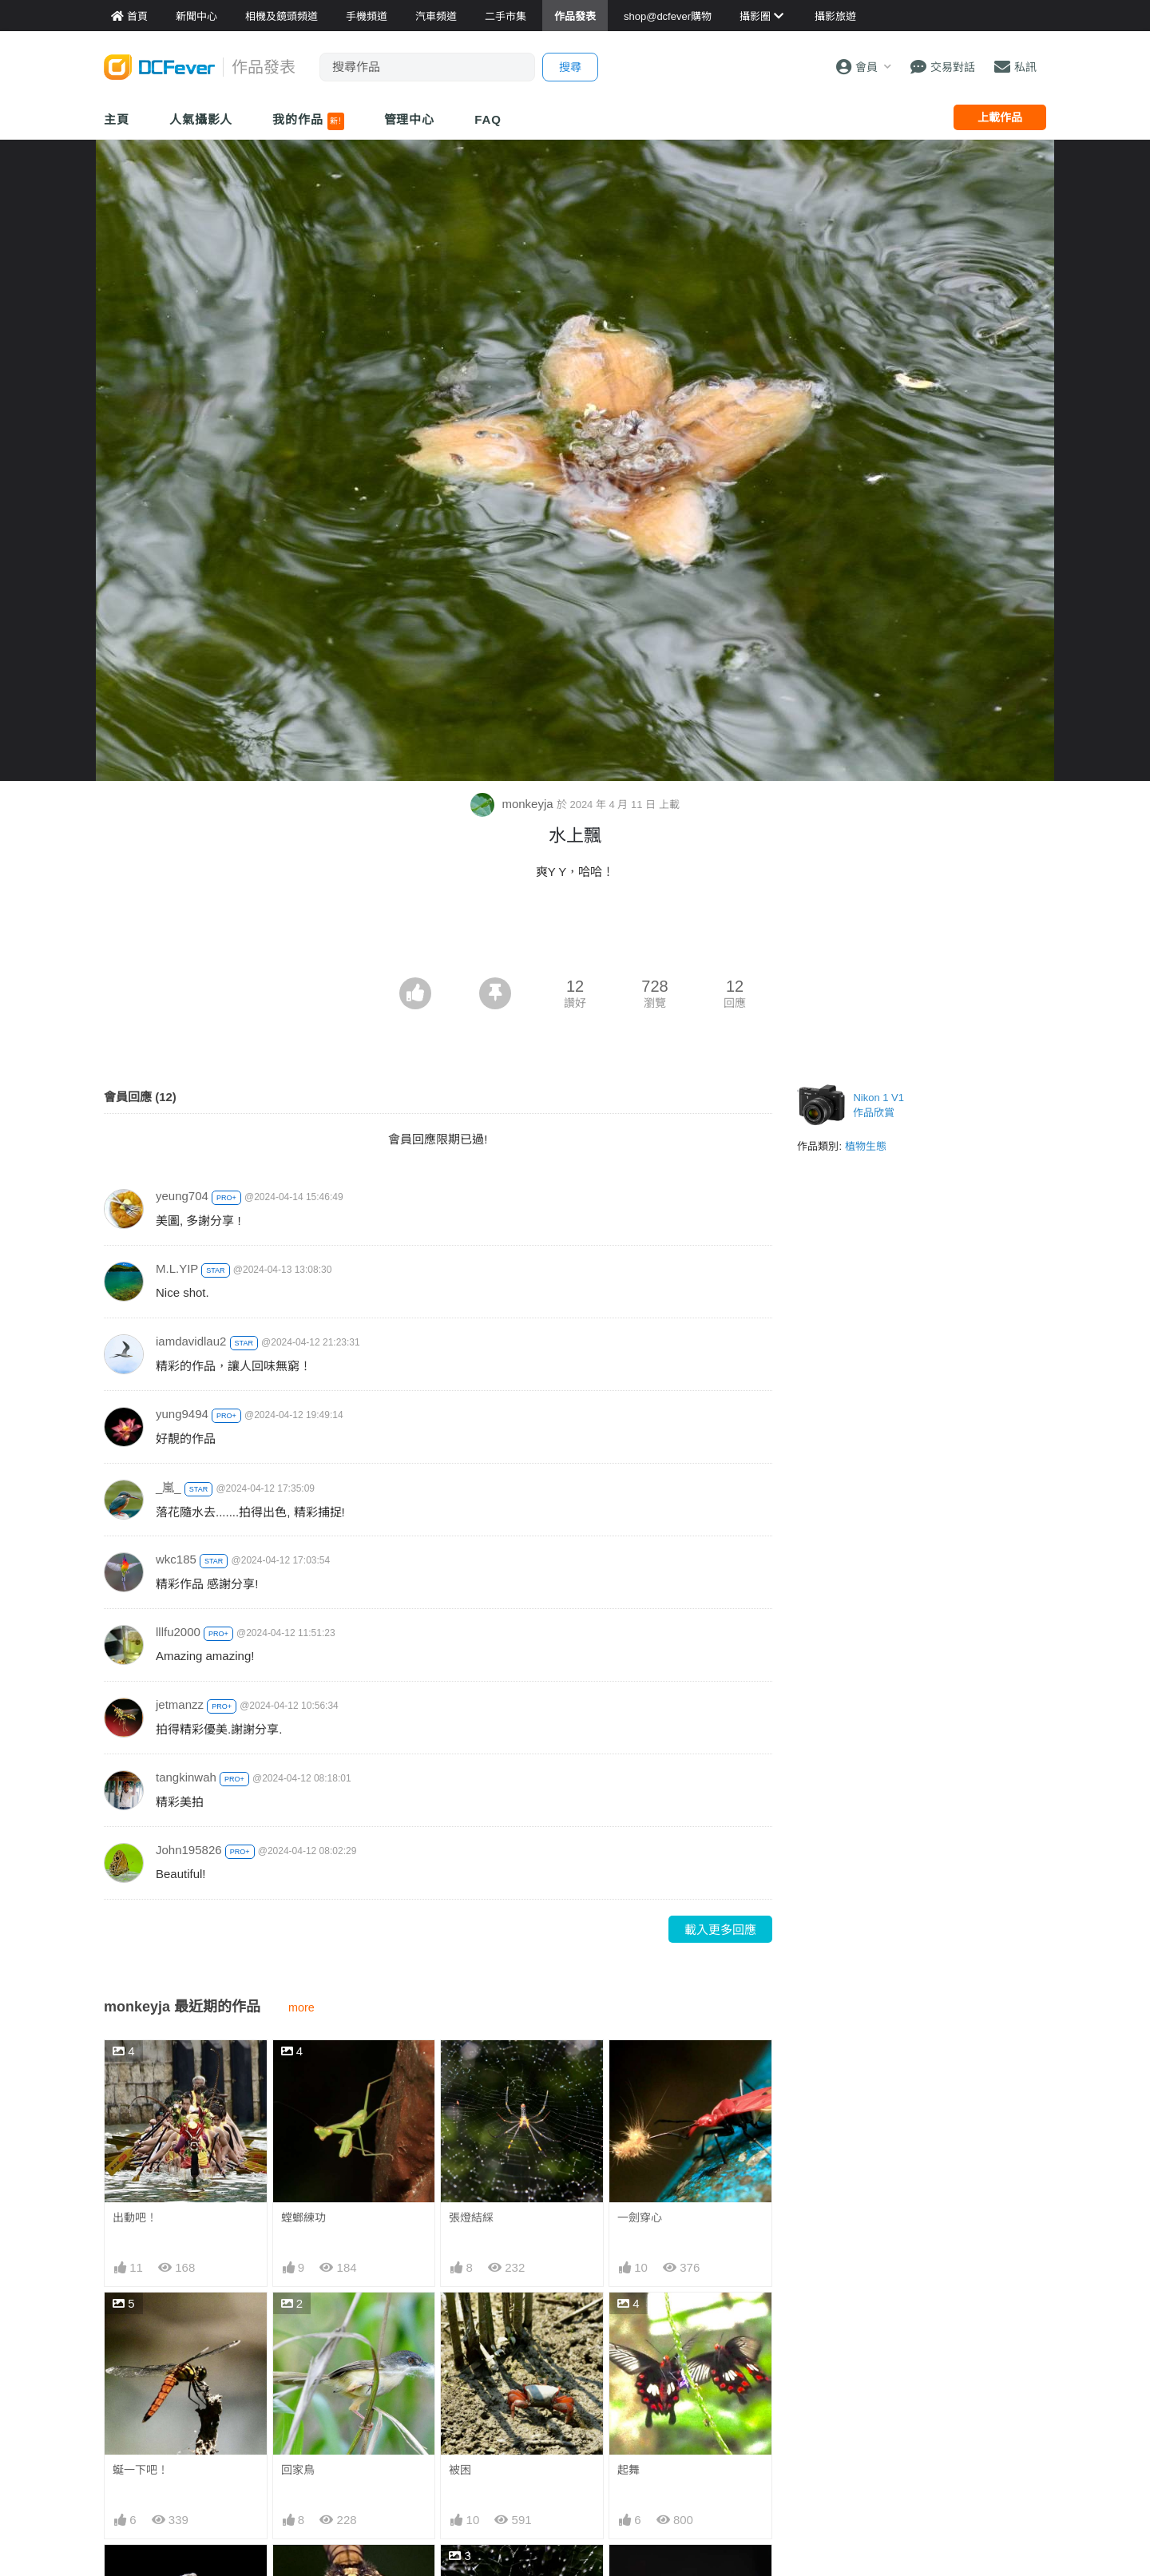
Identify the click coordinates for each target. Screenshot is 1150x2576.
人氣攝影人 (201, 119)
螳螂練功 (303, 2217)
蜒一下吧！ (141, 2469)
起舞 (628, 2469)
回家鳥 (298, 2469)
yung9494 (182, 1414)
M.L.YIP (177, 1268)
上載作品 (1000, 117)
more (301, 2007)
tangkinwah (186, 1777)
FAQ (488, 119)
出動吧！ (135, 2217)
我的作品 (307, 121)
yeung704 (182, 1196)
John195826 (189, 1850)
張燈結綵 (471, 2217)
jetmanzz (180, 1704)
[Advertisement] (575, 933)
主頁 (116, 119)
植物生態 (865, 1146)
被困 (460, 2469)
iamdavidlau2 (191, 1341)
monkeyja (513, 803)
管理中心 (409, 119)
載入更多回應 (720, 1929)
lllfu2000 (178, 1632)
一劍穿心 (639, 2217)
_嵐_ (168, 1487)
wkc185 (176, 1559)
